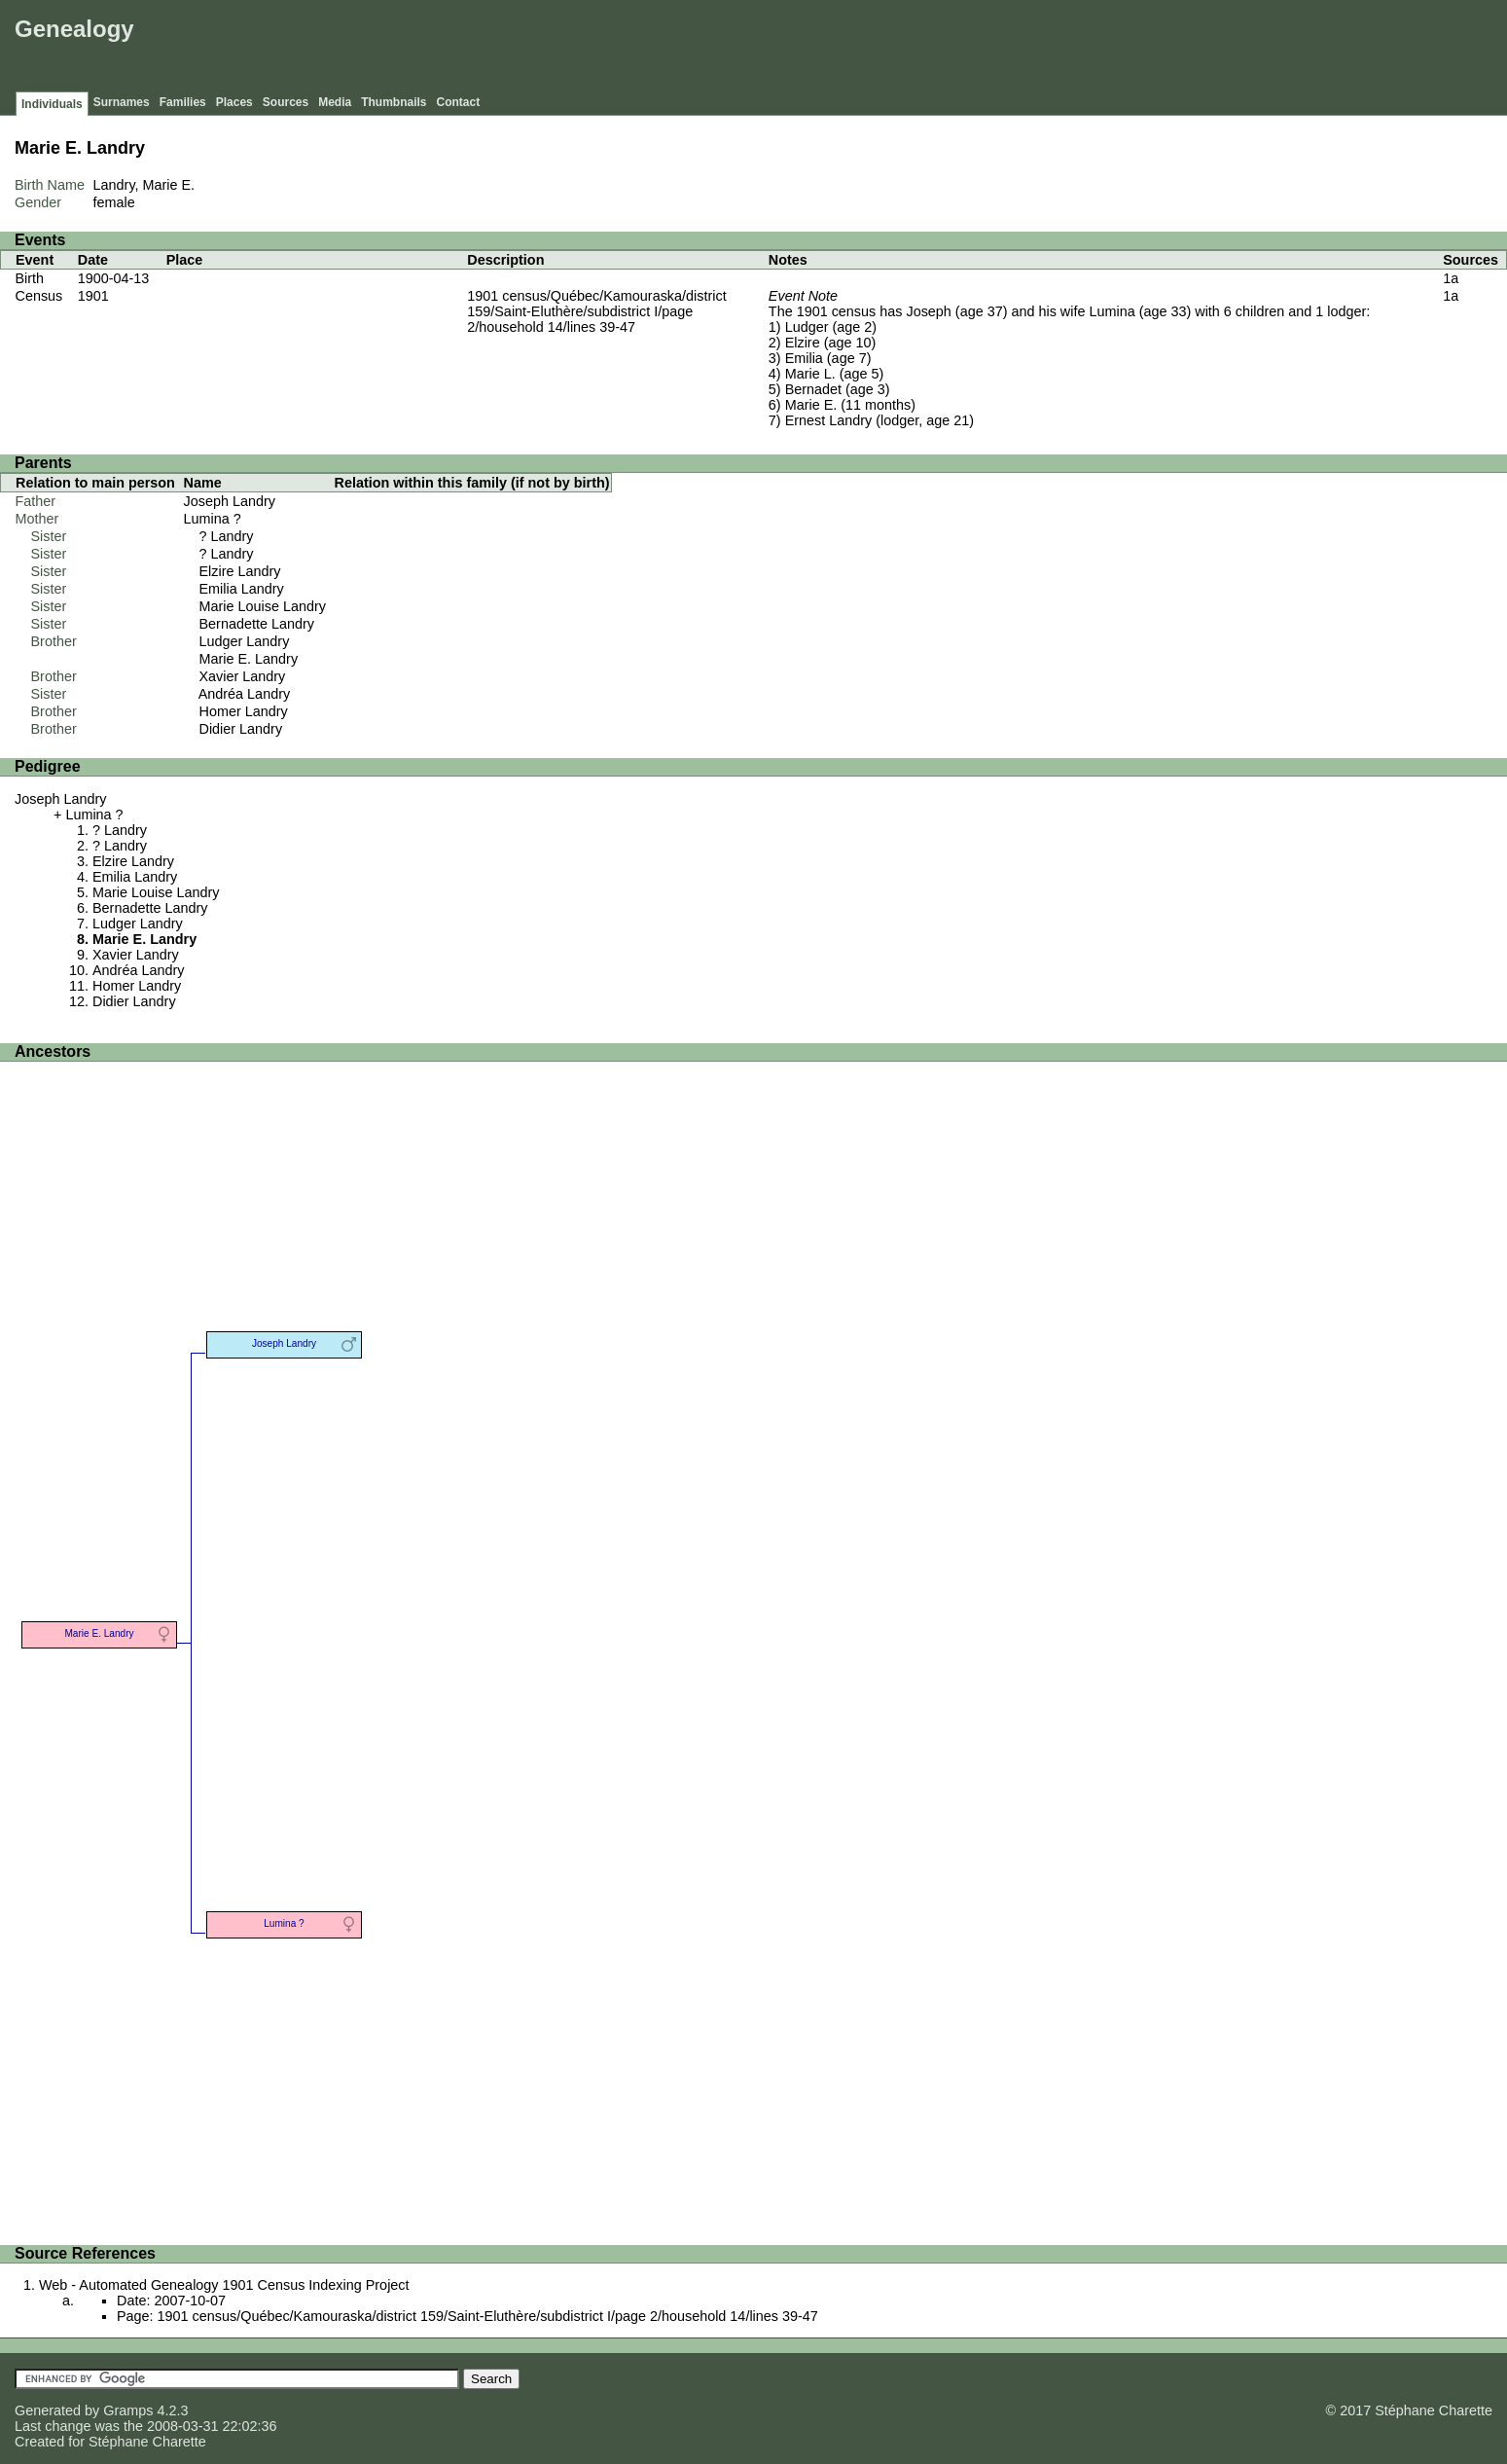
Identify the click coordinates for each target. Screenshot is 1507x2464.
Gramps (128, 2410)
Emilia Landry (241, 589)
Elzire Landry (240, 571)
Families (183, 102)
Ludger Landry (244, 641)
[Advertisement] (1148, 48)
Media (334, 102)
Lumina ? (212, 518)
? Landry (226, 536)
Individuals (52, 104)
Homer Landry (243, 711)
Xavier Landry (242, 676)
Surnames (121, 102)
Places (234, 102)
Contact (459, 102)
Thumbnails (393, 102)
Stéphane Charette (147, 2441)
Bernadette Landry (256, 624)
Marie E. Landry (249, 659)
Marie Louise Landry (262, 606)
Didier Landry (241, 729)
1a (1450, 278)
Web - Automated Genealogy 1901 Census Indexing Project (224, 2285)
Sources (285, 102)
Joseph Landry (229, 501)
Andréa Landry (244, 694)
